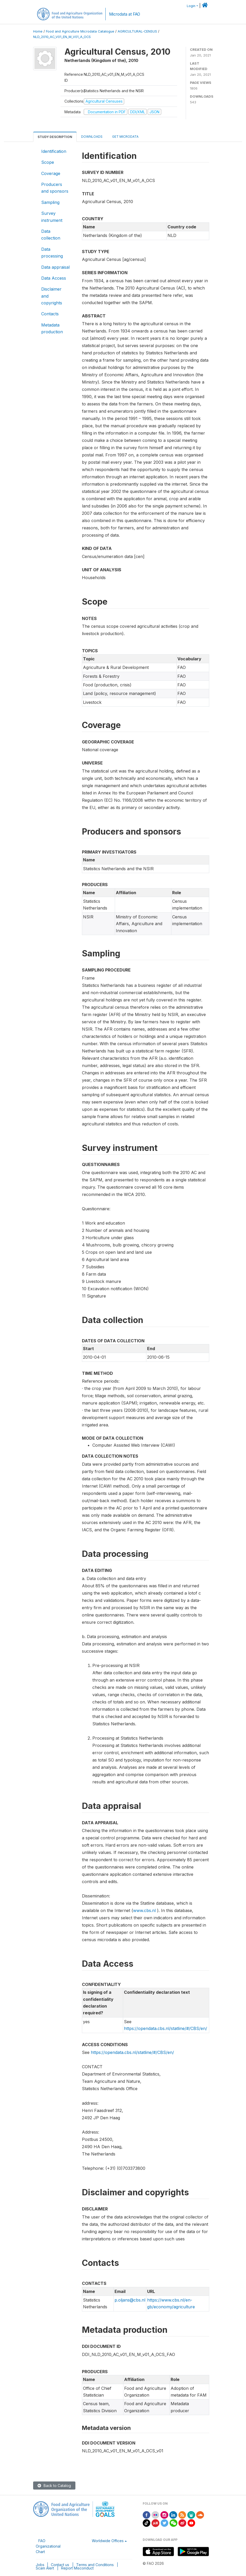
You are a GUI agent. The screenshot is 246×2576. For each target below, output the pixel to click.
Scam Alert (45, 2568)
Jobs (40, 2564)
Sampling (50, 202)
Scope (47, 162)
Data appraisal (55, 267)
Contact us (60, 2564)
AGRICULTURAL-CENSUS (137, 31)
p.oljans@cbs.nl (130, 2300)
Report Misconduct (77, 2568)
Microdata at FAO (124, 14)
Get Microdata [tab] (125, 137)
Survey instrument (51, 217)
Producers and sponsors (54, 188)
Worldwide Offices (108, 2541)
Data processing (52, 253)
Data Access (53, 278)
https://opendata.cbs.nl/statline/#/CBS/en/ (165, 2028)
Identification (53, 151)
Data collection (50, 235)
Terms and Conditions (95, 2564)
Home (38, 31)
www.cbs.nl (144, 1910)
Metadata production (52, 328)
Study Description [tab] (55, 137)
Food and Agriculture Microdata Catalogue (80, 31)
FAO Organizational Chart (48, 2546)
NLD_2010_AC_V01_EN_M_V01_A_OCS (62, 37)
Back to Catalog (54, 2485)
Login (191, 6)
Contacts (50, 313)
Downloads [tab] (92, 137)
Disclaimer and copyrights (51, 295)
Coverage (50, 173)
